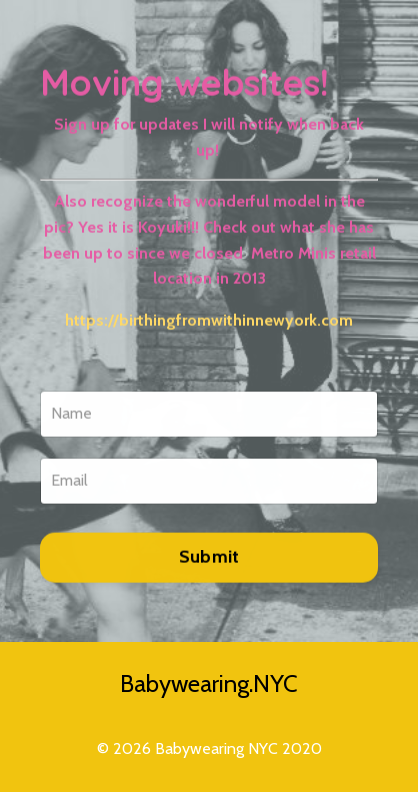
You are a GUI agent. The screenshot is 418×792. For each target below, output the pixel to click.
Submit (209, 559)
